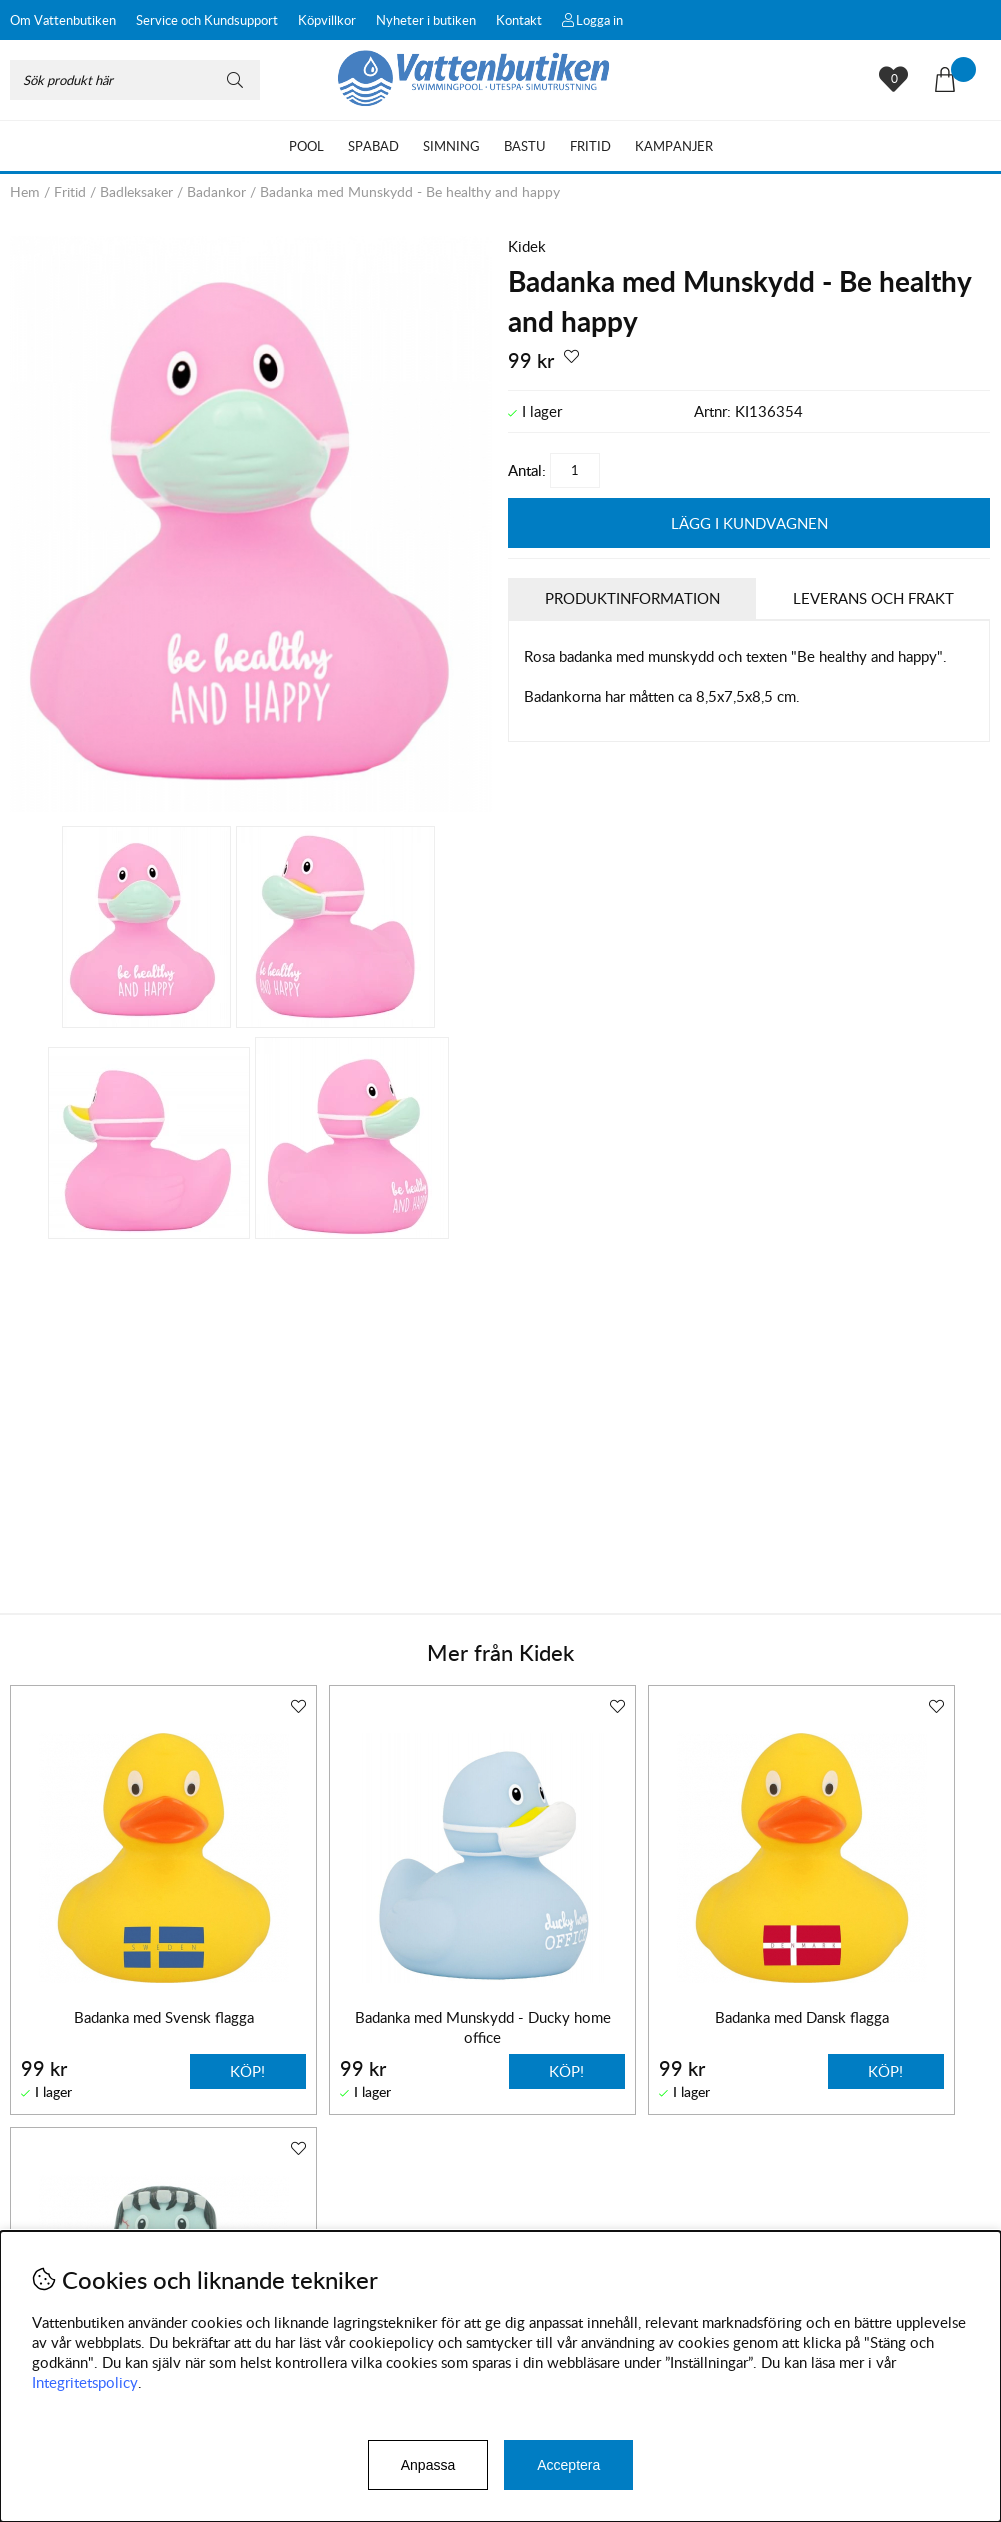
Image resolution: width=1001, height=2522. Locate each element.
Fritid (590, 146)
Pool (306, 146)
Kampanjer (674, 146)
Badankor (216, 191)
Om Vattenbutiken (63, 20)
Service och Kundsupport (207, 20)
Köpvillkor (327, 20)
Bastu (525, 146)
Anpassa (428, 2465)
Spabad (373, 146)
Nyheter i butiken (426, 20)
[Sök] (135, 80)
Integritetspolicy (85, 2382)
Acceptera (568, 2465)
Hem (25, 191)
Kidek (527, 246)
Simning (451, 146)
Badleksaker (136, 191)
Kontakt (519, 20)
